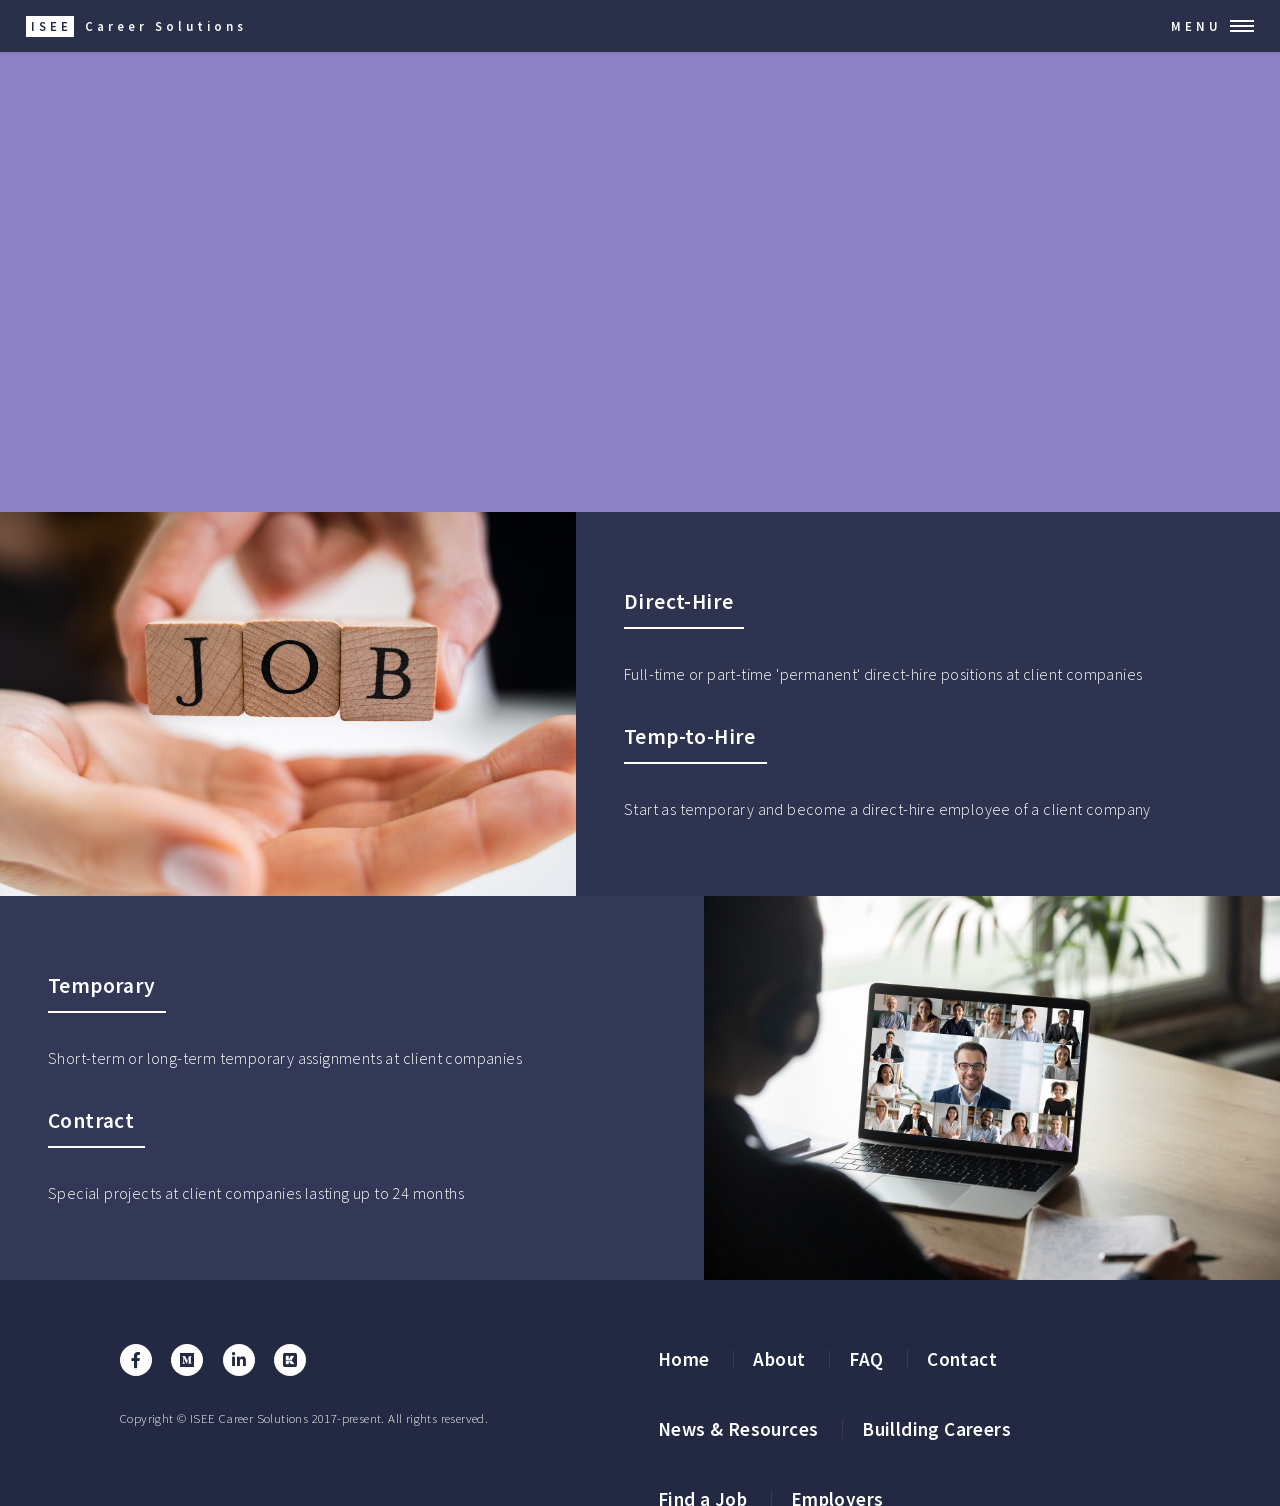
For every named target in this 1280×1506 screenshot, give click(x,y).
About (779, 1359)
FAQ (866, 1359)
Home (684, 1359)
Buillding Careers (936, 1429)
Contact (962, 1359)
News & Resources (738, 1429)
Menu (1196, 26)
